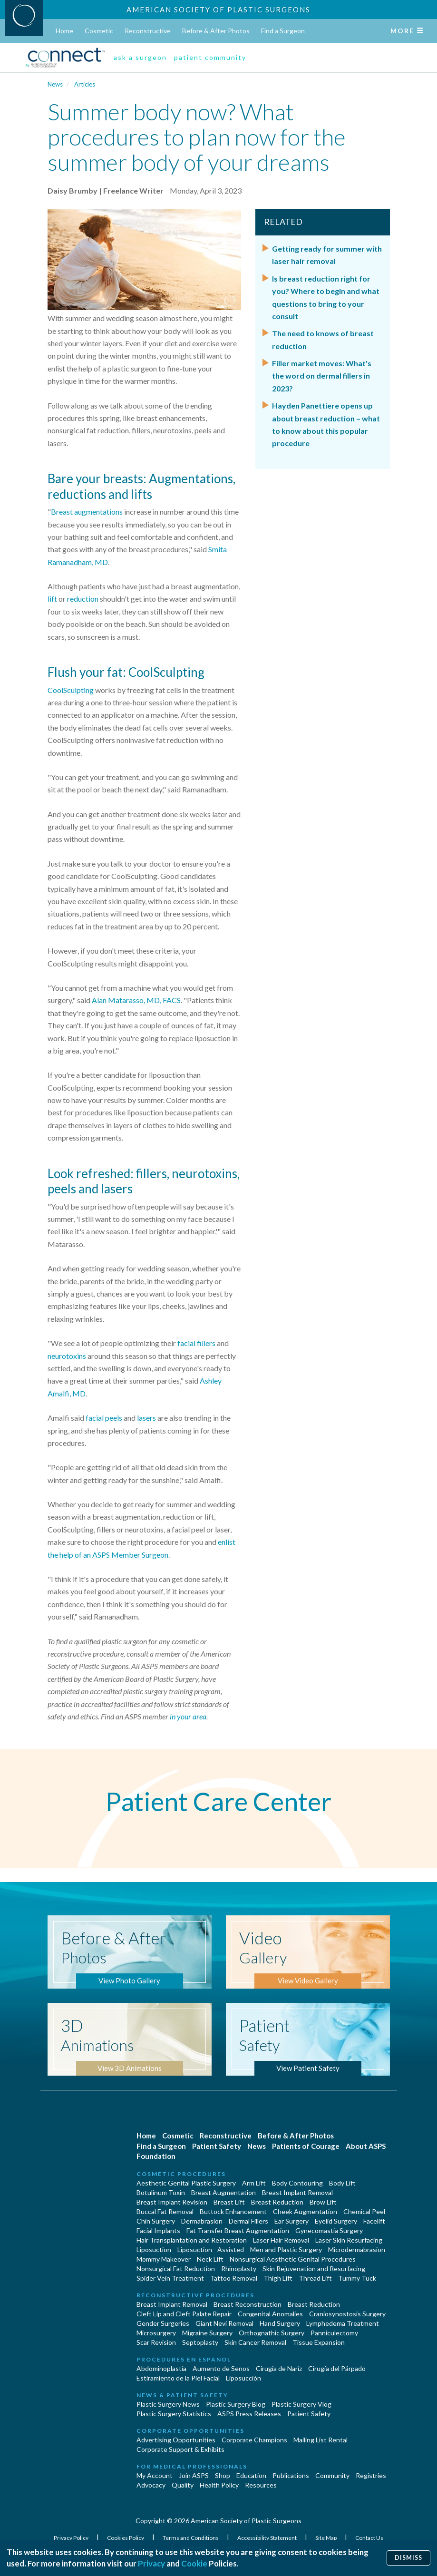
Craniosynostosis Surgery (347, 2314)
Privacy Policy (71, 2537)
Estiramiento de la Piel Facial (178, 2378)
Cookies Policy (126, 2537)
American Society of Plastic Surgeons (218, 9)
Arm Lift (254, 2183)
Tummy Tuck (357, 2278)
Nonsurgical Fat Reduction (175, 2268)
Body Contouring (297, 2183)
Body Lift (342, 2183)
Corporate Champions (254, 2440)
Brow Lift (323, 2202)
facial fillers (196, 1342)
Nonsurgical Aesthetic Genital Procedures (293, 2259)
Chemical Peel (364, 2211)
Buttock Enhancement (233, 2211)
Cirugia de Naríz (279, 2368)
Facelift (374, 2221)
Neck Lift (210, 2259)
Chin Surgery (155, 2221)
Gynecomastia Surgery (329, 2230)
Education (251, 2475)
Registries (371, 2475)
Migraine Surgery (207, 2333)
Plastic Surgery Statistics (173, 2414)
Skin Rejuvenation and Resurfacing (313, 2268)
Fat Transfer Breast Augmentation (237, 2230)
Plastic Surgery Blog (235, 2404)
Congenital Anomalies (270, 2314)
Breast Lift (229, 2202)
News (55, 84)
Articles (84, 84)
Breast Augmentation (223, 2192)
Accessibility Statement (267, 2537)
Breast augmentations (87, 511)
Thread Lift (315, 2278)
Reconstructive (148, 31)
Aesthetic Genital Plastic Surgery (186, 2183)
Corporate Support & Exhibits (180, 2449)
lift (52, 598)
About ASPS (366, 2146)
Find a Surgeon (283, 31)
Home (64, 31)
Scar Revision (156, 2342)
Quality (183, 2485)
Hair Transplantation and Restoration (191, 2240)
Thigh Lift (277, 2278)
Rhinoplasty (238, 2268)
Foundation (155, 2156)
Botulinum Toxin (160, 2192)
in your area (188, 1716)
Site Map (326, 2537)
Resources (261, 2485)
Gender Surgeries (162, 2323)
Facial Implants (158, 2230)
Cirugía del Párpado (337, 2368)
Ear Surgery (291, 2221)
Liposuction (153, 2249)
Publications (290, 2475)
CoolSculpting (71, 689)
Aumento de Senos (221, 2368)
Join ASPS (194, 2475)
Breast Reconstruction (248, 2304)
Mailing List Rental (320, 2440)
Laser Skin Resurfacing (348, 2240)
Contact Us (369, 2537)
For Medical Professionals (191, 2466)
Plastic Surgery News (168, 2404)
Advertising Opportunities (175, 2440)
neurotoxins (67, 1355)
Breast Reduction (277, 2202)
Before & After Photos (216, 31)
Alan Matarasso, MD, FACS (136, 1000)
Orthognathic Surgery (271, 2333)
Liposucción (243, 2378)
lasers (146, 1417)
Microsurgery (156, 2333)
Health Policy (219, 2485)
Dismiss (408, 2557)
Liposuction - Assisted (210, 2249)
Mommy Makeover (163, 2259)
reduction (82, 598)
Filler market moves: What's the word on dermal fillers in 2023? (321, 376)
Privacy (151, 2563)
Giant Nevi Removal (224, 2323)
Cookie (194, 2563)
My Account (154, 2475)
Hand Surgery (280, 2323)
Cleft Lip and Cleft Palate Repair (184, 2314)
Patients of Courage (306, 2146)
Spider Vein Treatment (170, 2278)
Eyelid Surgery (336, 2221)
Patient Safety (216, 2146)
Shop (222, 2475)
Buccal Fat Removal (165, 2211)
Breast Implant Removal (297, 2192)
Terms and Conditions (191, 2537)
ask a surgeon (140, 57)
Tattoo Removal (233, 2278)
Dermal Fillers (248, 2221)
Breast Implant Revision (171, 2202)
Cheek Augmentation (305, 2211)
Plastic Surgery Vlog (301, 2404)
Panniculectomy (334, 2333)
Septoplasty (200, 2342)
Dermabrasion (202, 2221)
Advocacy (150, 2485)
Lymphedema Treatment (342, 2323)
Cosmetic (99, 31)
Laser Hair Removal (281, 2240)
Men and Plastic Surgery (286, 2249)
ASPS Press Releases (249, 2414)
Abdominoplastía (161, 2368)
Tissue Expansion (318, 2342)
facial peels (104, 1417)
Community (332, 2475)
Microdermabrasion (356, 2249)
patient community (210, 57)
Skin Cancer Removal (255, 2342)
